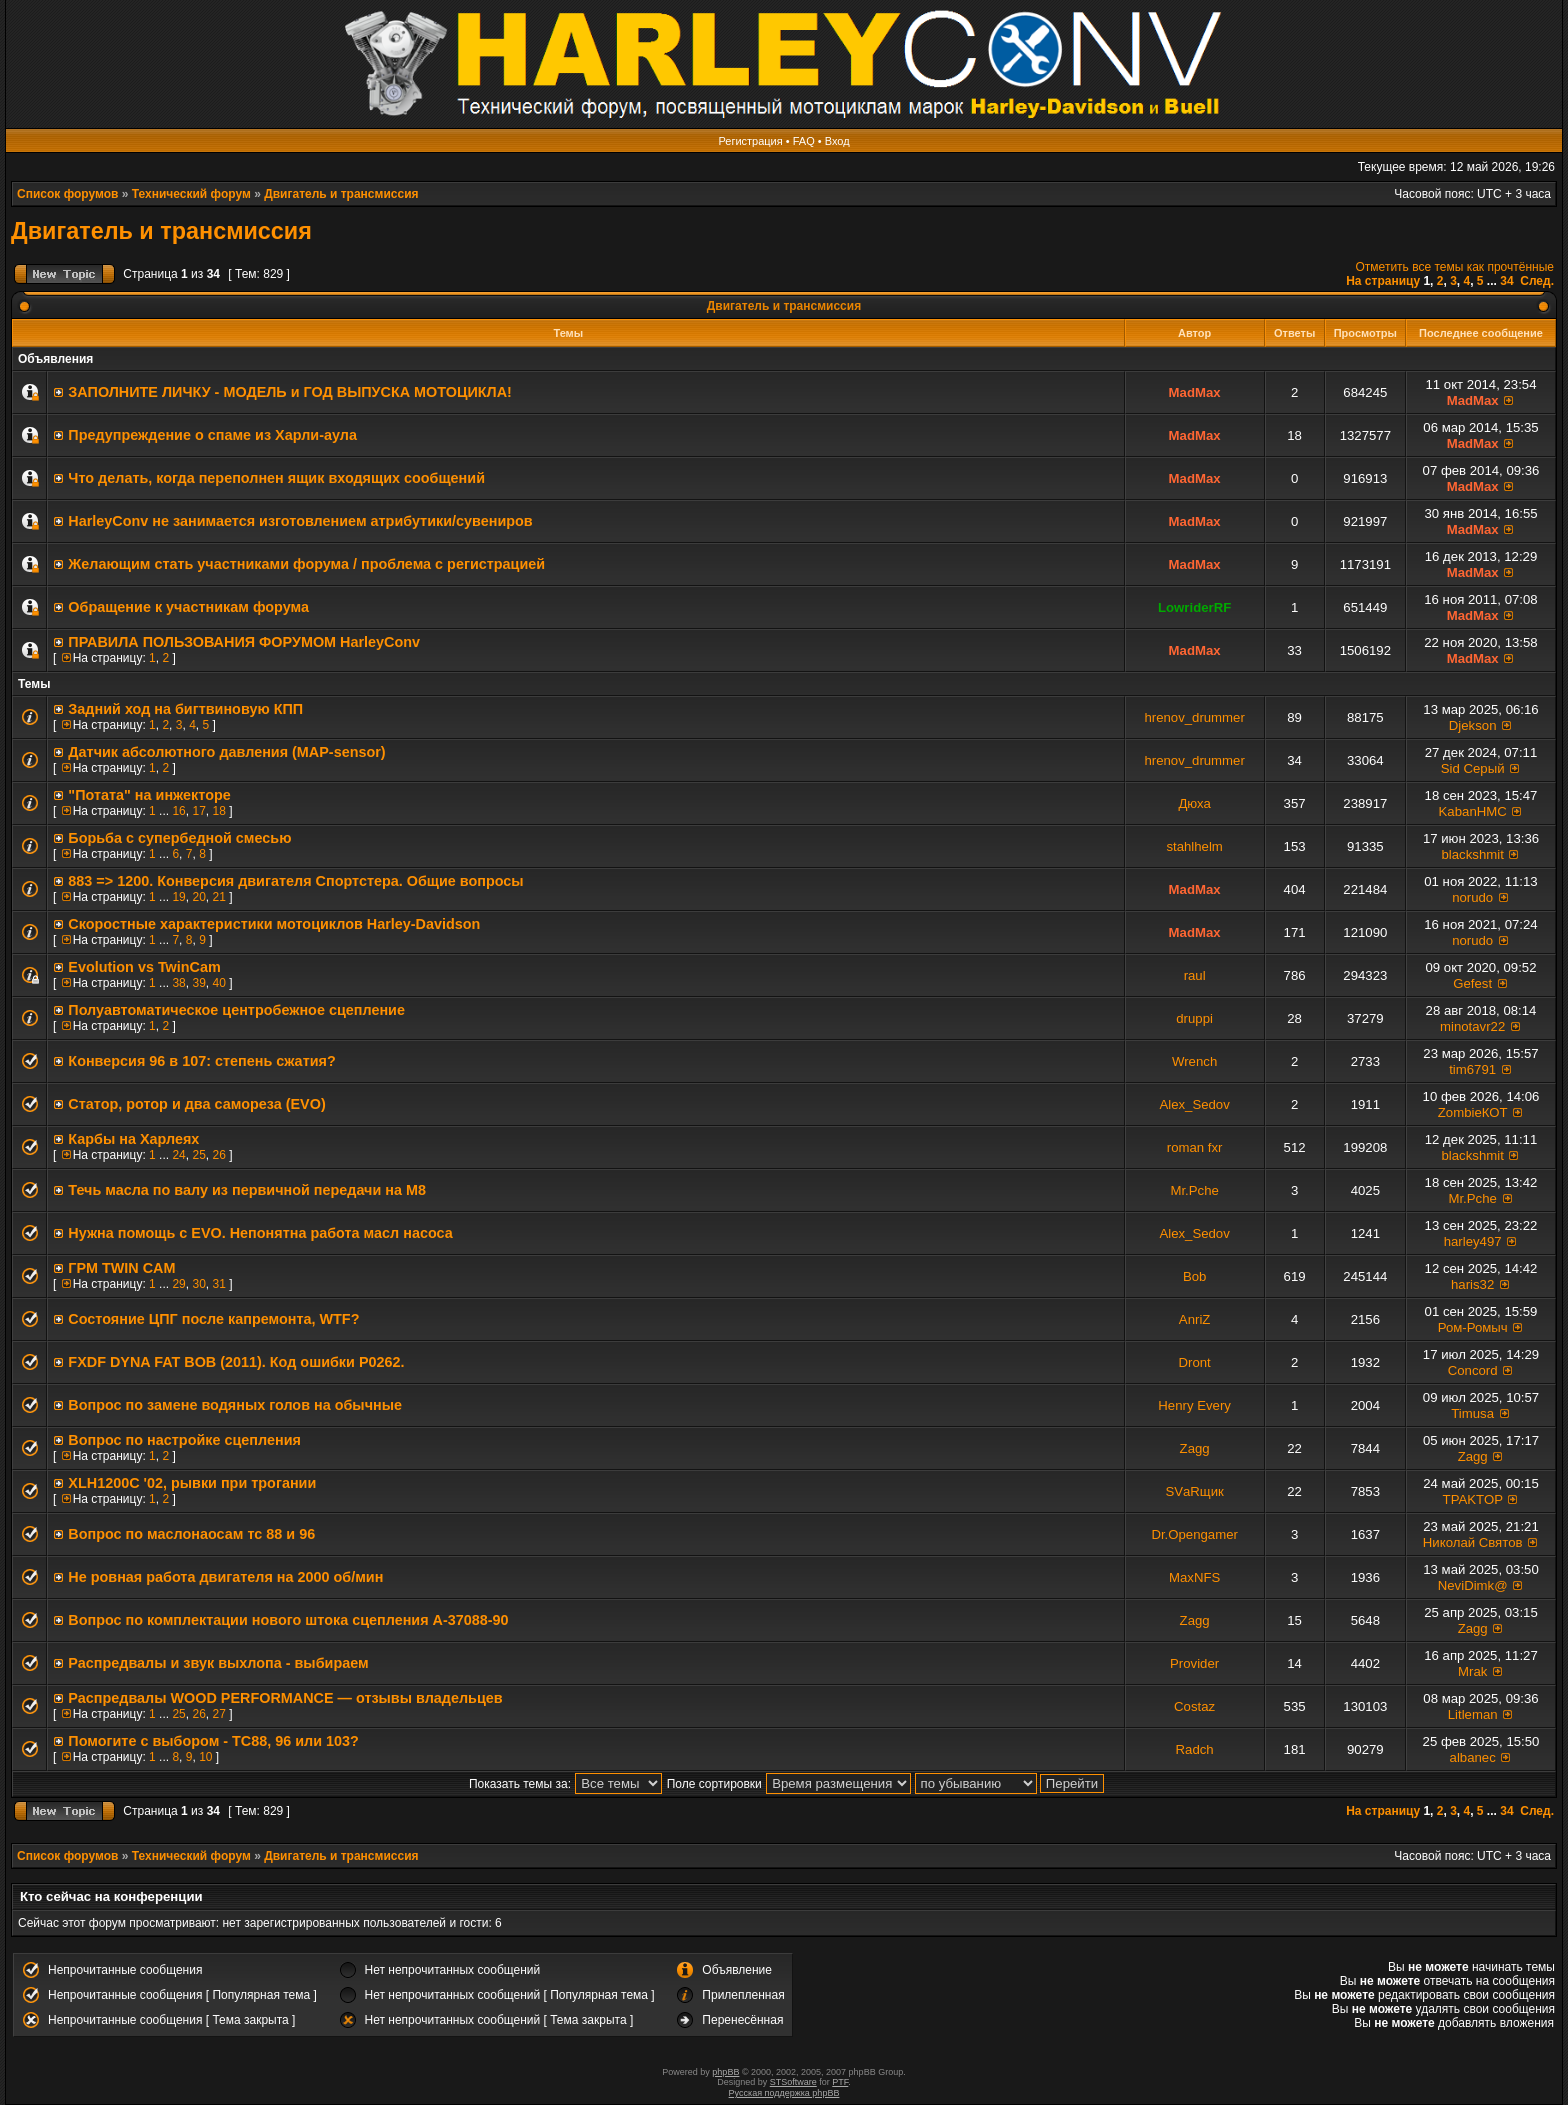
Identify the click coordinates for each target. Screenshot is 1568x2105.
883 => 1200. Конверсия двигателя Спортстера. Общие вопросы (295, 881)
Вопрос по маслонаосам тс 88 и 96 (191, 1534)
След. (1537, 281)
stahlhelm (1194, 846)
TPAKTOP (1473, 1499)
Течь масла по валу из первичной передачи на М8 (247, 1190)
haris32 (1472, 1284)
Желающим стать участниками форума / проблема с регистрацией (306, 564)
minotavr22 (1472, 1026)
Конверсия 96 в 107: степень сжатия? (201, 1061)
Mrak (1472, 1671)
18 (218, 811)
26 (218, 1155)
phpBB (725, 2072)
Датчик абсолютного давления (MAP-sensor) (226, 752)
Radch (1195, 1749)
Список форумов (67, 194)
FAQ (804, 141)
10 (205, 1757)
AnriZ (1195, 1319)
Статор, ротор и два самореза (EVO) (196, 1104)
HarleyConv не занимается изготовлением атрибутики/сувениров (300, 521)
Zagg (1195, 1448)
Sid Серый (1473, 768)
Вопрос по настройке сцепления (184, 1440)
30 (198, 1284)
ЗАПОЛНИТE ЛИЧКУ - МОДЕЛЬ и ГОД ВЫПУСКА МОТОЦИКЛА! (289, 392)
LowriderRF (1194, 607)
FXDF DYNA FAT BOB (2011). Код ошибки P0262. (236, 1362)
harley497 (1473, 1241)
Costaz (1194, 1706)
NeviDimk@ (1473, 1585)
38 (178, 983)
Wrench (1194, 1061)
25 (198, 1155)
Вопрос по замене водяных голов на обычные (235, 1405)
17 (198, 811)
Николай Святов (1473, 1542)
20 (198, 897)
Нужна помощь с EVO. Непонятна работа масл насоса (260, 1233)
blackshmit (1473, 854)
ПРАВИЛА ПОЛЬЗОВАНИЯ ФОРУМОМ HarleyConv (244, 642)
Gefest (1472, 983)
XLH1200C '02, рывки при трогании (192, 1483)
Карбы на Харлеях (133, 1139)
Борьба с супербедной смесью (179, 838)
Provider (1194, 1663)
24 (178, 1155)
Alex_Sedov (1194, 1104)
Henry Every (1194, 1405)
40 (218, 983)
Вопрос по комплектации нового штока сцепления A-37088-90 (288, 1620)
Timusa (1472, 1413)
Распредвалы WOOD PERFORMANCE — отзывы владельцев (285, 1698)
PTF (840, 2082)
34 (1506, 281)
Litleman (1473, 1714)
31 (218, 1284)
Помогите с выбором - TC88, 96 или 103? (213, 1741)
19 (178, 897)
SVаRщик (1194, 1491)
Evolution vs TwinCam (144, 967)
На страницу (1383, 281)
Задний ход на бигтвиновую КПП (185, 709)
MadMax (1195, 392)
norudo (1472, 897)
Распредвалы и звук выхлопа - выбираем (218, 1663)
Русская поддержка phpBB (784, 2093)
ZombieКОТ (1473, 1112)
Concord (1473, 1370)
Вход (837, 141)
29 (178, 1284)
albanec (1473, 1757)
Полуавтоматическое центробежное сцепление (236, 1010)
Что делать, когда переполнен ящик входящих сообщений (276, 478)
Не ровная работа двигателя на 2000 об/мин (225, 1577)
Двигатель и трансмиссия (341, 194)
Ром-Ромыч (1473, 1327)
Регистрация (750, 141)
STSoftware (793, 2082)
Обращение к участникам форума (188, 607)
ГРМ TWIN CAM (121, 1268)
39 (198, 983)
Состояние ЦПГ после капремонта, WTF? (213, 1319)
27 (218, 1714)
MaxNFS (1194, 1577)
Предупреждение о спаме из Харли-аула (212, 435)
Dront (1195, 1362)
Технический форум (191, 194)
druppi (1194, 1018)
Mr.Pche (1194, 1190)
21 (218, 897)
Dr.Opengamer (1194, 1534)
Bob (1194, 1276)
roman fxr (1195, 1147)
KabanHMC (1473, 811)
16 (178, 811)
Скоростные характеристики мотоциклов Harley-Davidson (274, 924)
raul (1195, 975)
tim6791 (1472, 1069)
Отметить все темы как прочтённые (1455, 267)
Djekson (1473, 725)
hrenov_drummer (1194, 717)
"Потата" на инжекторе (149, 795)
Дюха (1194, 803)
